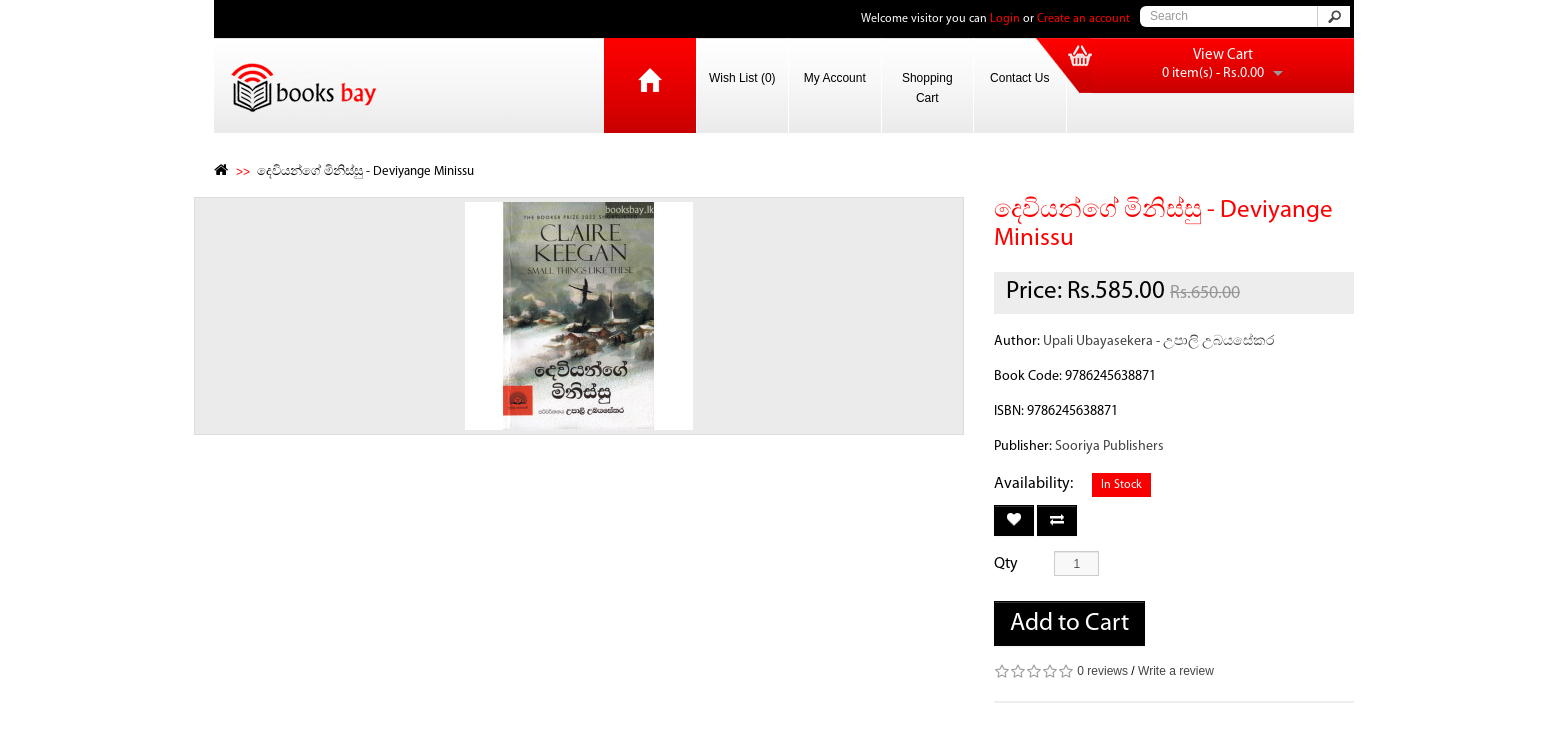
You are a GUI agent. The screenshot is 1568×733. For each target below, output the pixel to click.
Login (1005, 19)
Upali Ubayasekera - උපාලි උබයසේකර (1158, 341)
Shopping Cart (927, 88)
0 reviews (1102, 671)
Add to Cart (1069, 623)
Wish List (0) (742, 78)
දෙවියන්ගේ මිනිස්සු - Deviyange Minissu (365, 171)
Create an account (1083, 19)
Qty (1006, 564)
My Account (835, 78)
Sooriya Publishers (1109, 446)
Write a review (1176, 671)
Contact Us (1019, 78)
